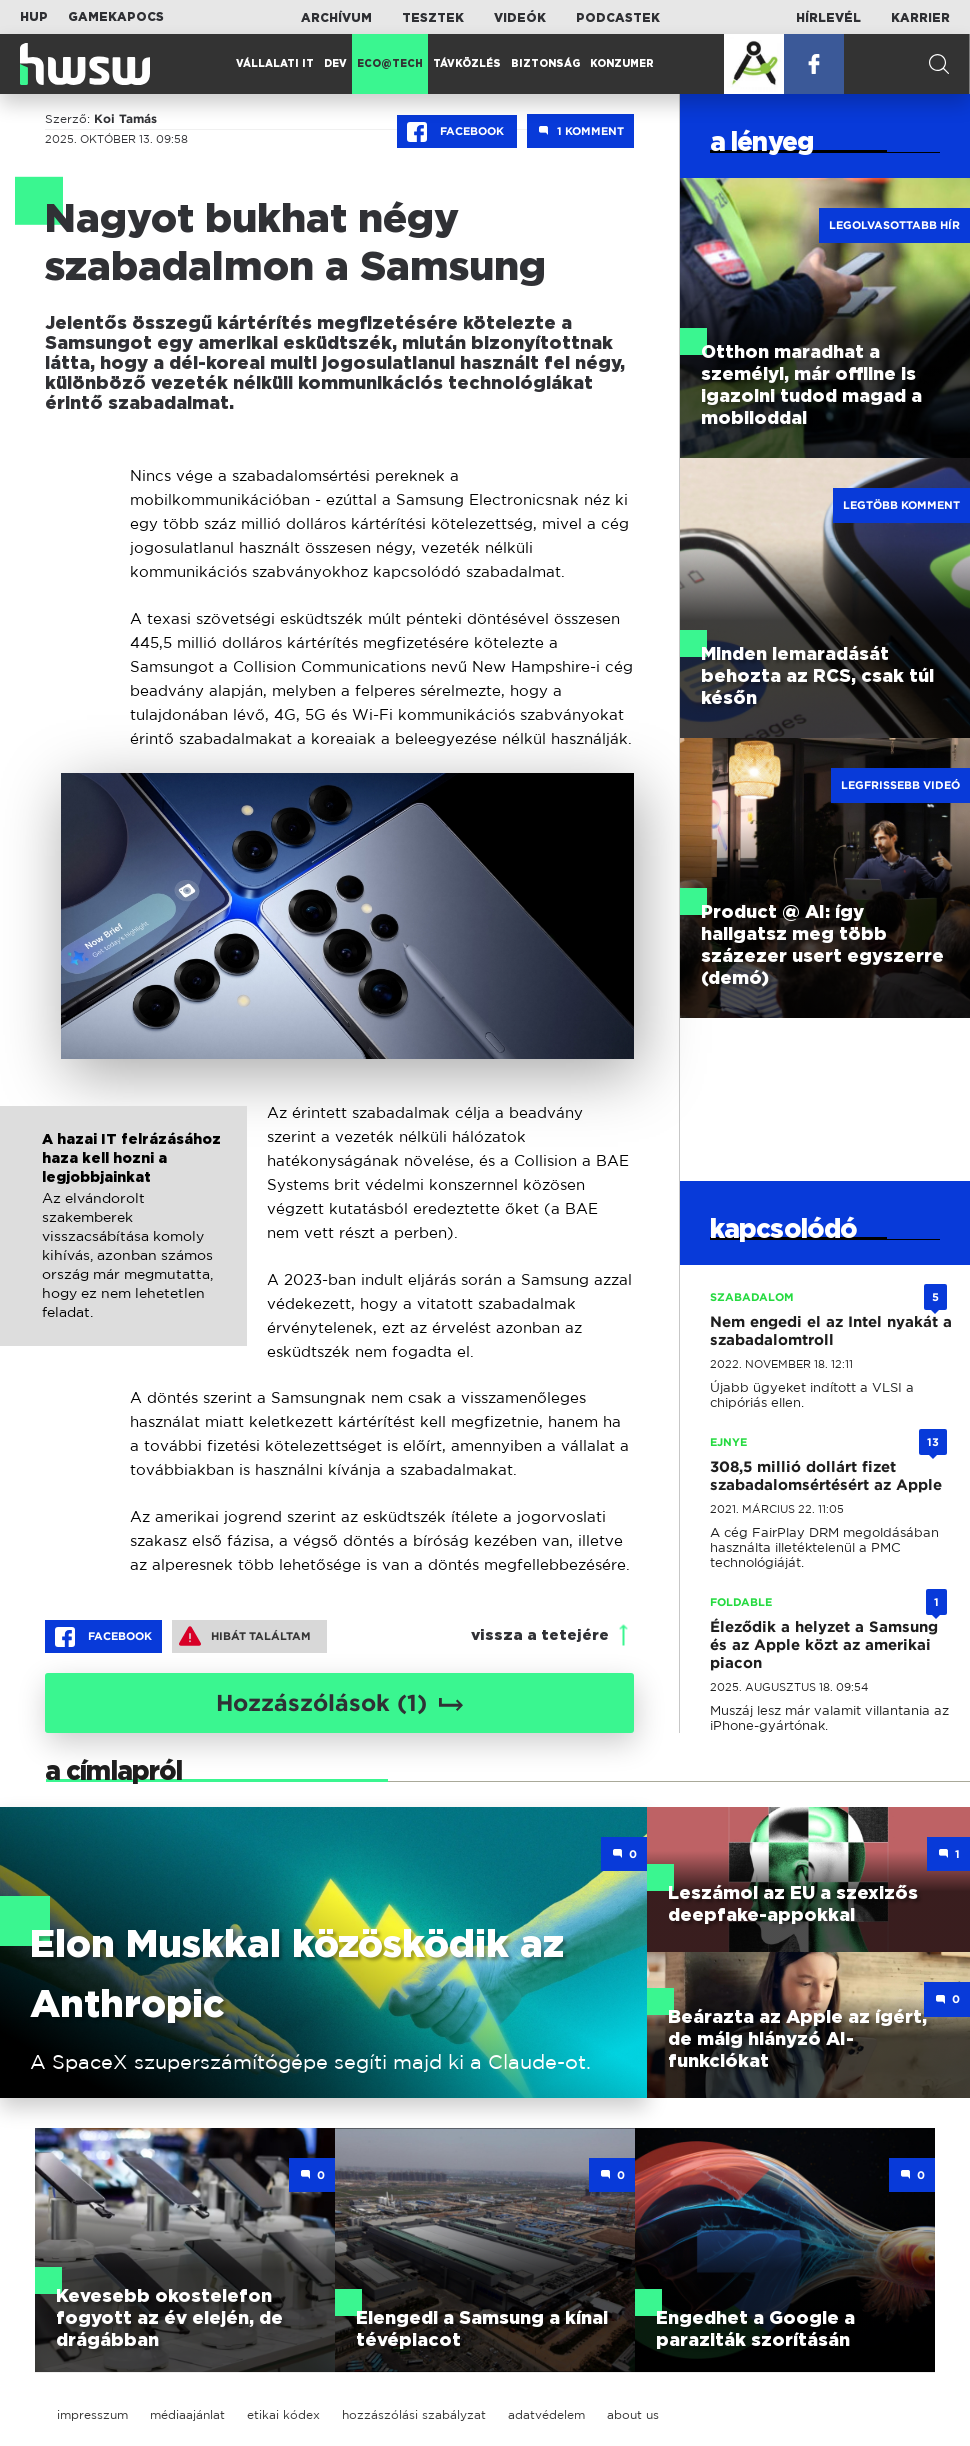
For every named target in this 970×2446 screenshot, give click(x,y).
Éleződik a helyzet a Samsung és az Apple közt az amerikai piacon (824, 1645)
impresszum (92, 2414)
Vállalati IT (275, 64)
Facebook (457, 132)
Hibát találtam (245, 1636)
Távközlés (467, 64)
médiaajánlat (187, 2414)
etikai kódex (283, 2414)
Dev (335, 64)
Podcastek (618, 18)
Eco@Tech (390, 64)
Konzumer (622, 64)
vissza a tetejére (540, 1635)
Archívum (336, 18)
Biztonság (545, 64)
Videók (520, 18)
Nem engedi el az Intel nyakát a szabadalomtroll (831, 1331)
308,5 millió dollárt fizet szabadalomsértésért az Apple (826, 1476)
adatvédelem (546, 2414)
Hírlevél (828, 18)
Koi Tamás (125, 119)
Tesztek (433, 18)
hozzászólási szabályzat (414, 2414)
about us (633, 2414)
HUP (34, 17)
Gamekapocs (116, 17)
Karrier (920, 18)
